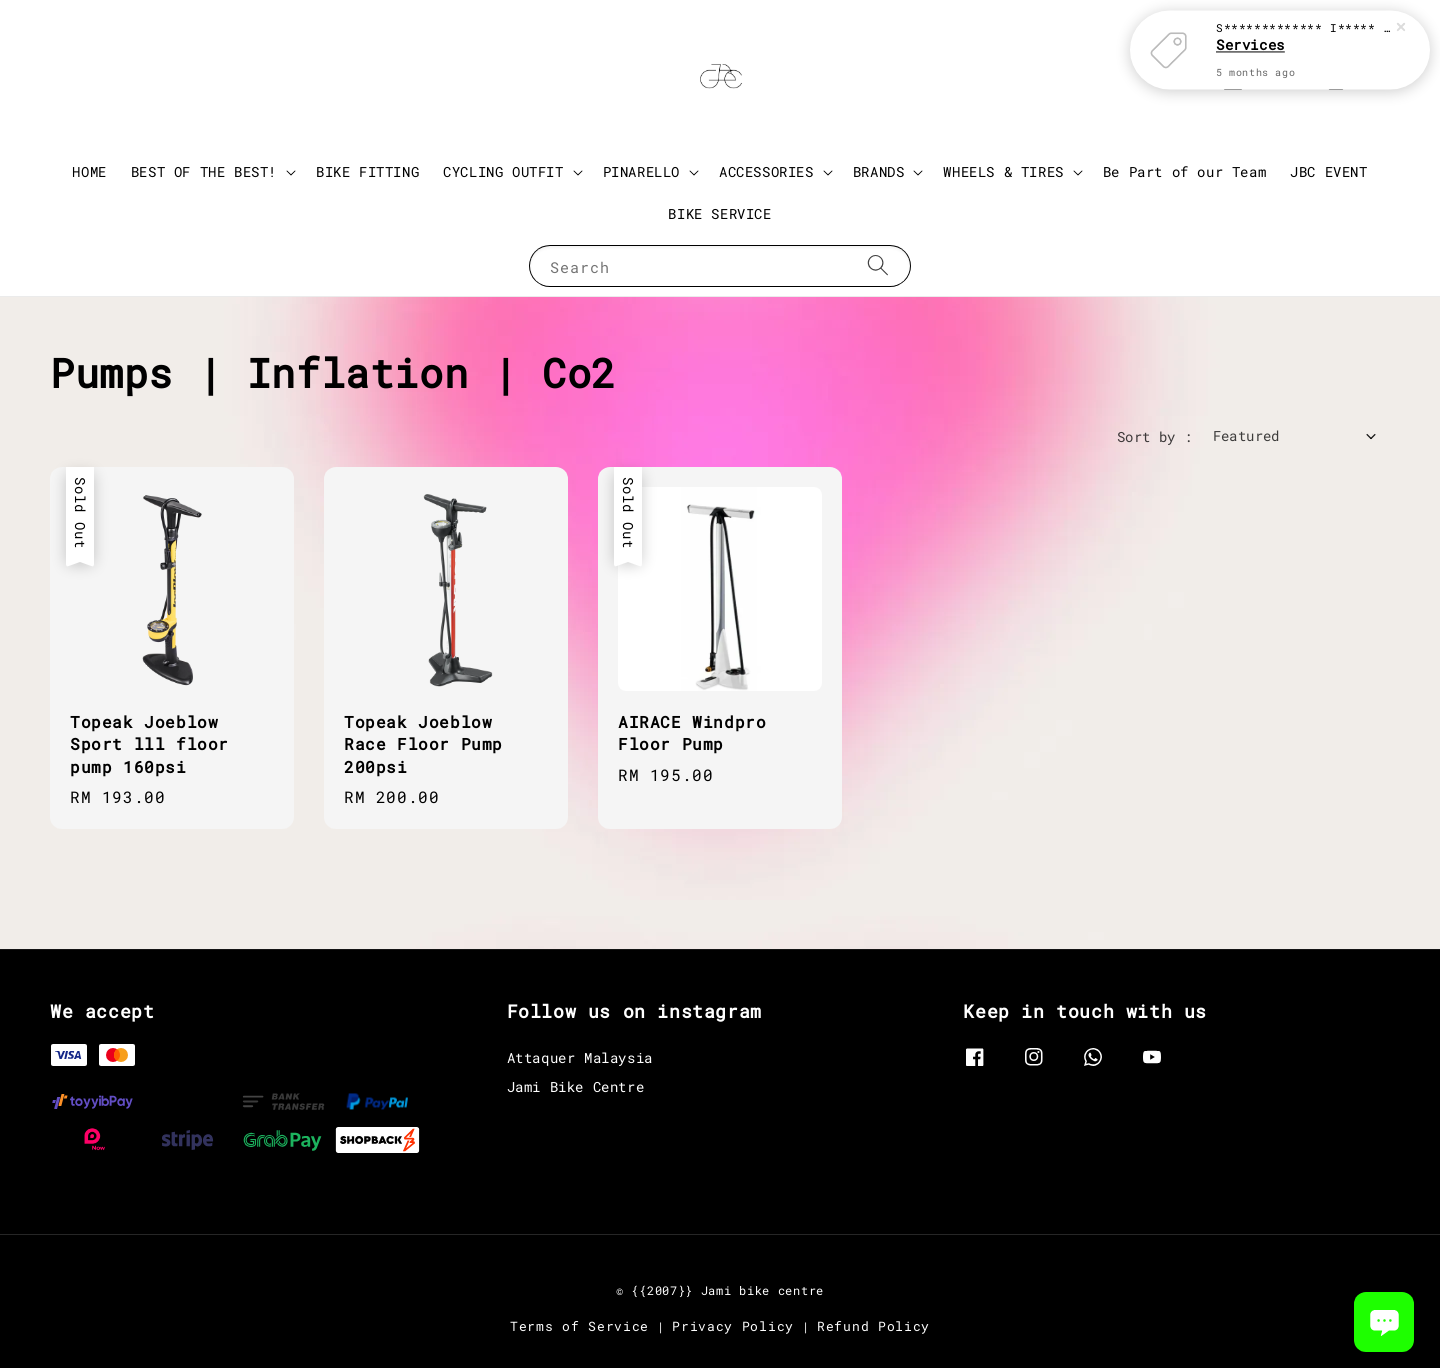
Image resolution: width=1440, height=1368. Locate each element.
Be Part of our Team (1184, 171)
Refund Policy (873, 1326)
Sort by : (1155, 436)
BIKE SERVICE (719, 213)
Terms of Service (579, 1326)
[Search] (878, 265)
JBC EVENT (1328, 171)
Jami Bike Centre (576, 1086)
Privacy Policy (733, 1326)
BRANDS (879, 172)
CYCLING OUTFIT (503, 172)
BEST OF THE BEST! (204, 172)
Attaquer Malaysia (580, 1058)
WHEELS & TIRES (1003, 172)
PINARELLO (641, 172)
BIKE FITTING (367, 171)
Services (1250, 35)
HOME (89, 171)
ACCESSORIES (766, 172)
